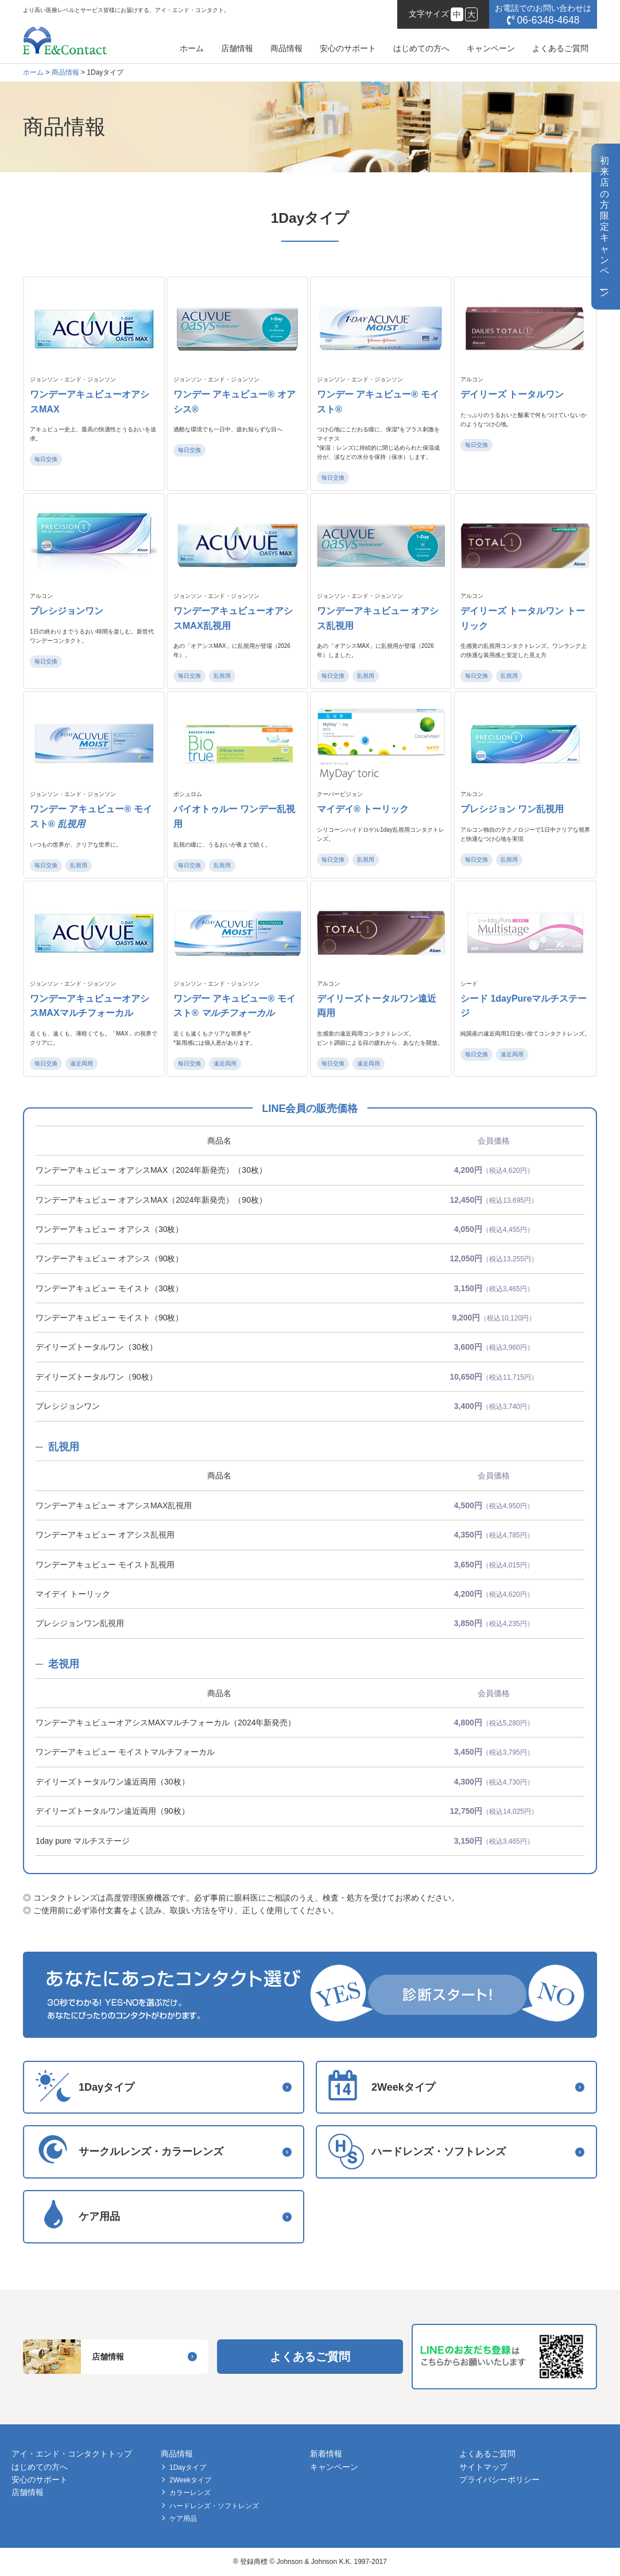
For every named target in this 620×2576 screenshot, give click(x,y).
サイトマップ (483, 2466)
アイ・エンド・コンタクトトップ (71, 2453)
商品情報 (286, 48)
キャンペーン (491, 48)
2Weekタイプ (190, 2480)
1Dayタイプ (187, 2467)
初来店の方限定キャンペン (604, 227)
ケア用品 (183, 2519)
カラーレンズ (190, 2493)
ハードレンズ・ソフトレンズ (214, 2506)
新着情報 (326, 2453)
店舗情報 (237, 48)
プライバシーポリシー (499, 2479)
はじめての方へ (421, 48)
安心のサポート (348, 48)
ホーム (192, 48)
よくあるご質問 (560, 48)
